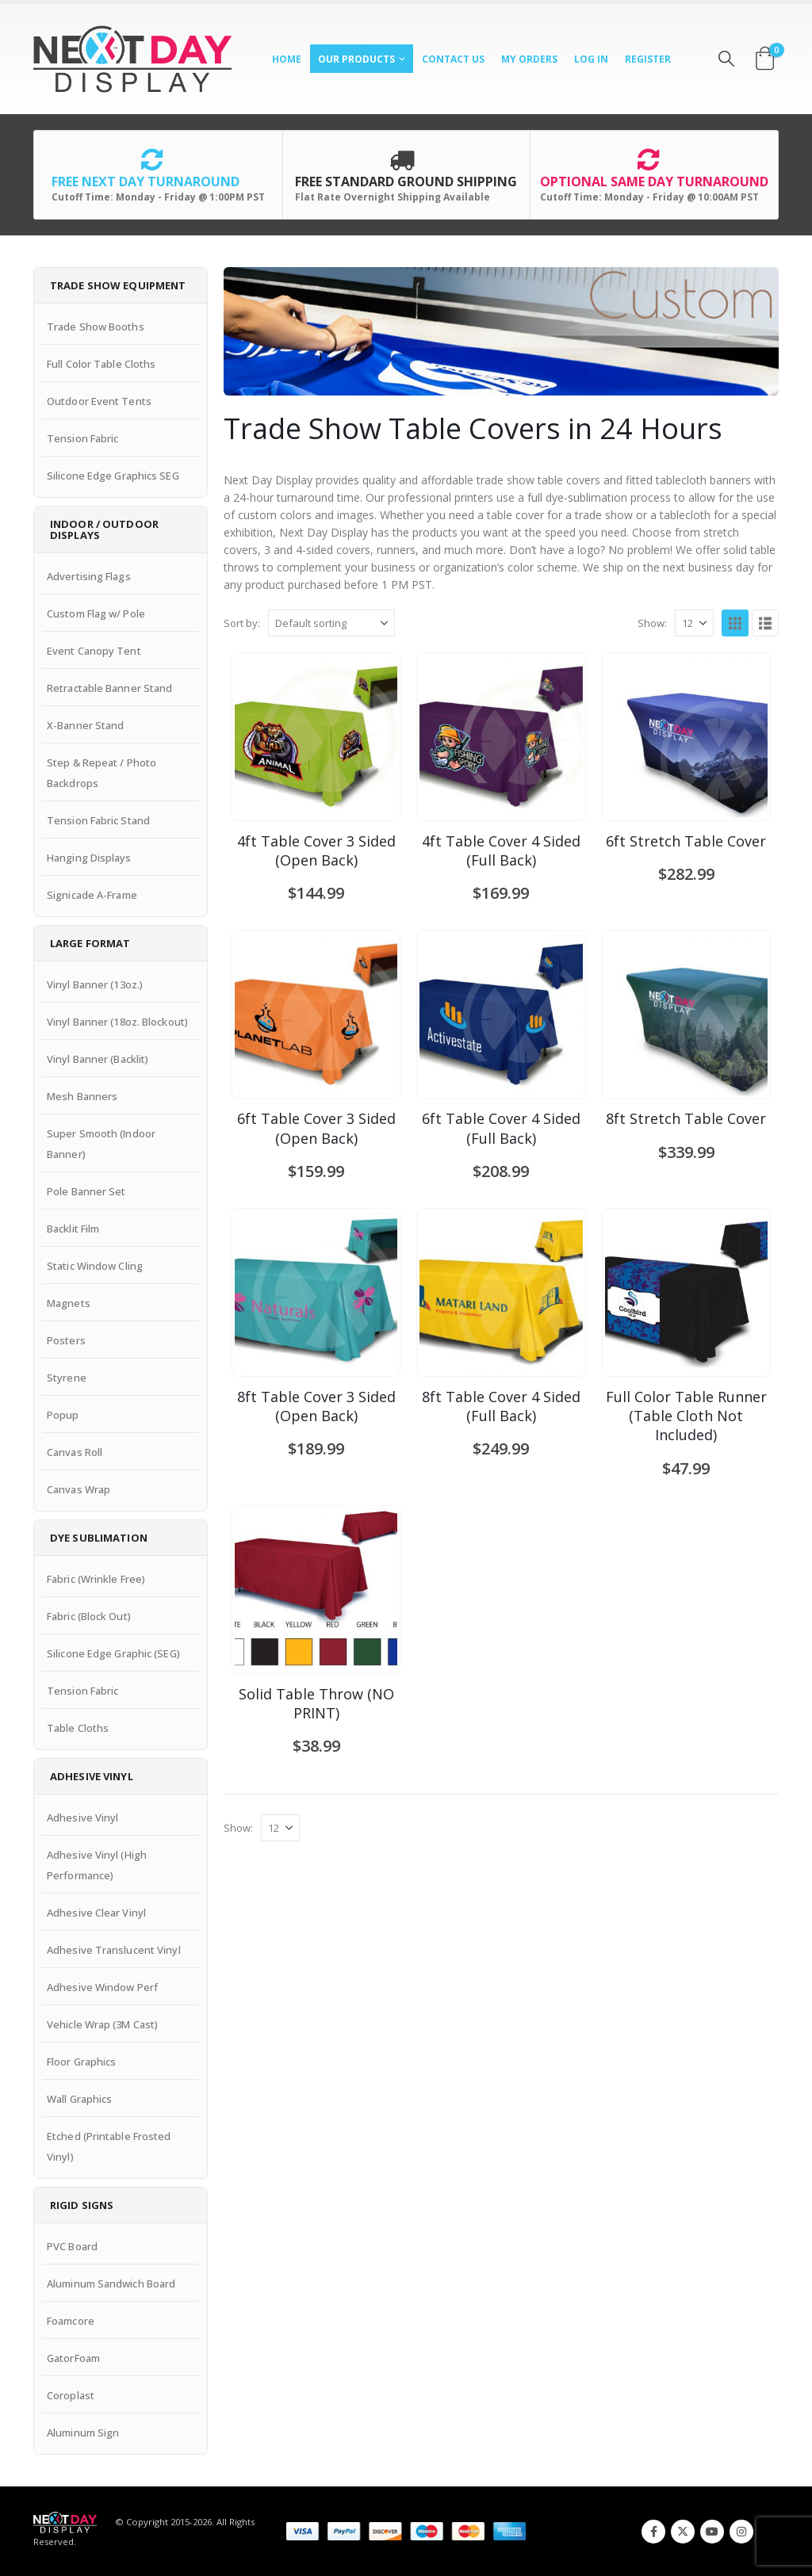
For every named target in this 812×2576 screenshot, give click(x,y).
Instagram (741, 2532)
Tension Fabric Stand (98, 820)
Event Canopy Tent (94, 651)
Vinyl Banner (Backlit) (97, 1059)
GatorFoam (73, 2358)
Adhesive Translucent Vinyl (114, 1950)
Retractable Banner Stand (109, 688)
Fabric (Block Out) (89, 1616)
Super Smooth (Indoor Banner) (101, 1143)
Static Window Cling (95, 1266)
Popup (63, 1415)
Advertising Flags (89, 576)
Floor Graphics (81, 2061)
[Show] (694, 623)
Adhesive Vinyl (82, 1817)
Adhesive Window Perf (102, 1987)
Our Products (356, 59)
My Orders (529, 59)
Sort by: (242, 623)
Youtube (712, 2532)
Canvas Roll (74, 1452)
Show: (652, 623)
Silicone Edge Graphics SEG (113, 475)
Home (286, 59)
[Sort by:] (331, 623)
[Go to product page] (316, 736)
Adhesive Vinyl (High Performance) (97, 1865)
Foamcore (70, 2321)
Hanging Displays (89, 857)
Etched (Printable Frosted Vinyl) (109, 2146)
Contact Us (453, 59)
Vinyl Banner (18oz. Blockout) (117, 1022)
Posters (66, 1340)
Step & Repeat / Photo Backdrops (101, 772)
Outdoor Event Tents (99, 401)
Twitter (683, 2532)
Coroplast (70, 2395)
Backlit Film (73, 1228)
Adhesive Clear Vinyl (96, 1912)
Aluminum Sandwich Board (111, 2283)
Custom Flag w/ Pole (96, 613)
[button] (726, 58)
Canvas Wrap (78, 1489)
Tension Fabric (82, 438)
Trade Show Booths (95, 326)
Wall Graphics (79, 2099)
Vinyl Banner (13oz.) (95, 984)
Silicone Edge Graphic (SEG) (113, 1653)
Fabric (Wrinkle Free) (96, 1579)
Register (648, 59)
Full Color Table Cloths (101, 364)
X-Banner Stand (85, 725)
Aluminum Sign (83, 2432)
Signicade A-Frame (92, 895)
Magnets (68, 1303)
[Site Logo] (132, 59)
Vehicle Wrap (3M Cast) (102, 2024)
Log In (591, 59)
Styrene (66, 1377)
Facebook (653, 2532)
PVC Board (72, 2246)
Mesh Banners (82, 1096)
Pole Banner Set (86, 1191)
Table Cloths (78, 1728)
